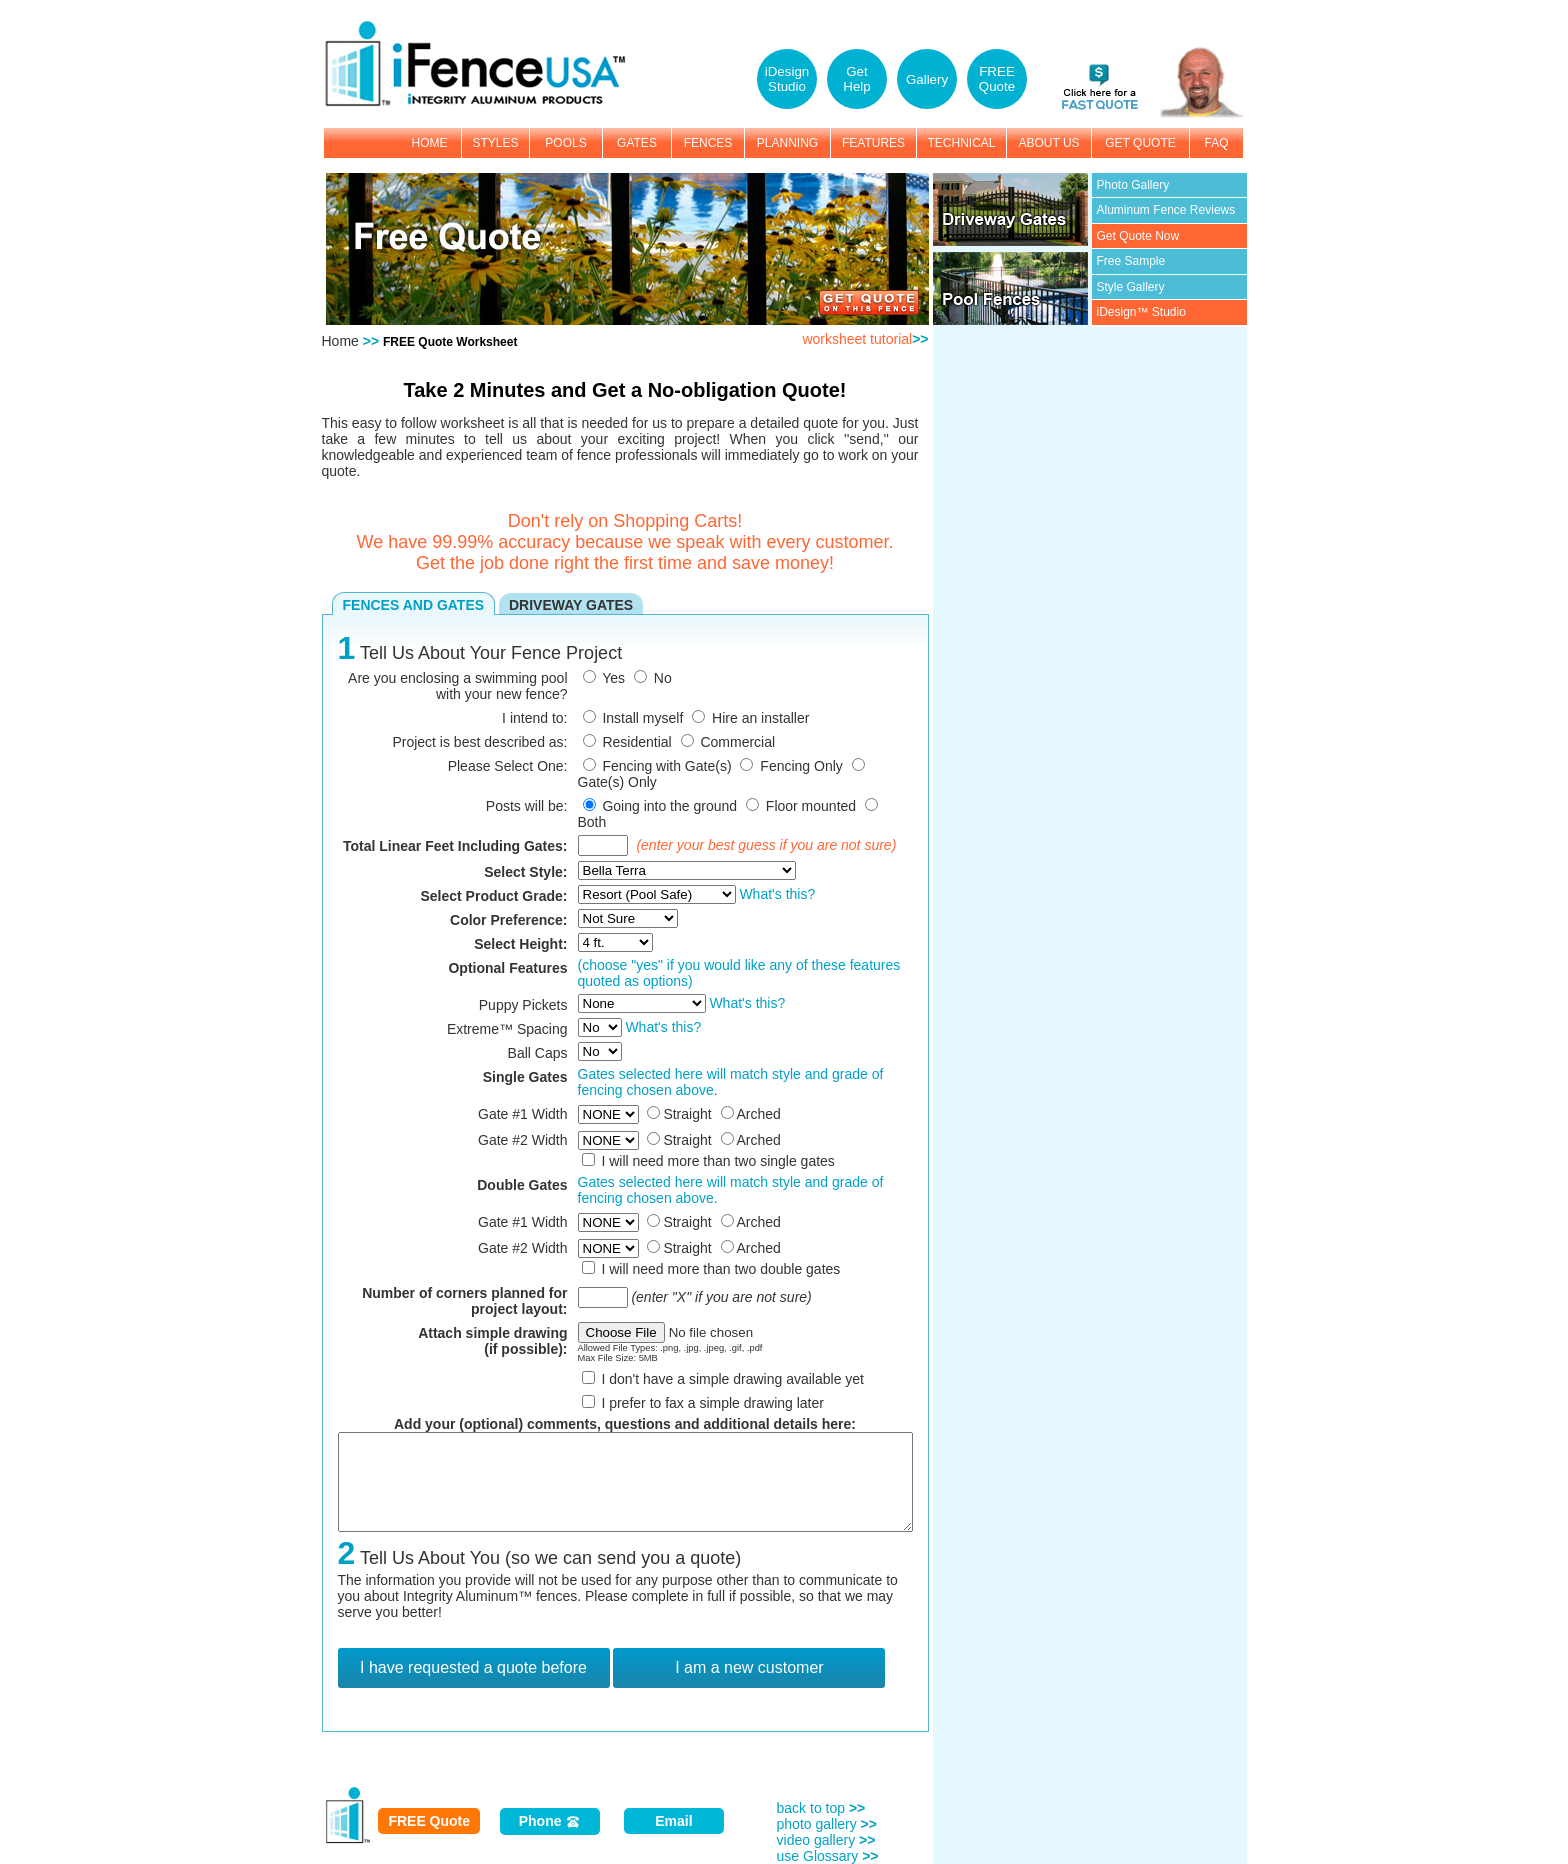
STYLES (495, 143)
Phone (550, 1821)
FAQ (1216, 143)
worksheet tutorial (865, 339)
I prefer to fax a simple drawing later (712, 1403)
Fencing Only (801, 766)
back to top (821, 1808)
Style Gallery (1131, 287)
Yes (613, 678)
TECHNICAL (961, 143)
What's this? (777, 894)
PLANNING (787, 143)
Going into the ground (669, 806)
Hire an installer (760, 718)
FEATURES (873, 143)
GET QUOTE (1140, 143)
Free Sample (1131, 261)
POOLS (565, 143)
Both (592, 822)
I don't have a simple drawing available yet (732, 1379)
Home (340, 341)
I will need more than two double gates (720, 1269)
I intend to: (534, 718)
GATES (637, 143)
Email (673, 1821)
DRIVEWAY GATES (571, 605)
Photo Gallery (1133, 185)
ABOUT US (1048, 143)
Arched (759, 1114)
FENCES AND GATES (414, 605)
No (663, 678)
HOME (430, 143)
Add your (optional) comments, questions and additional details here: (625, 1424)
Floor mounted (811, 806)
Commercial (737, 742)
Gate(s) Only (617, 782)
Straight (687, 1114)
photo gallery (827, 1824)
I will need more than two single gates (717, 1161)
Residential (636, 742)
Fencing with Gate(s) (666, 766)
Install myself (642, 718)
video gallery (826, 1840)
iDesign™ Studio (1141, 312)
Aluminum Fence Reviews (1166, 210)
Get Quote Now (1138, 236)
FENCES (708, 143)
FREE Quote (429, 1821)
